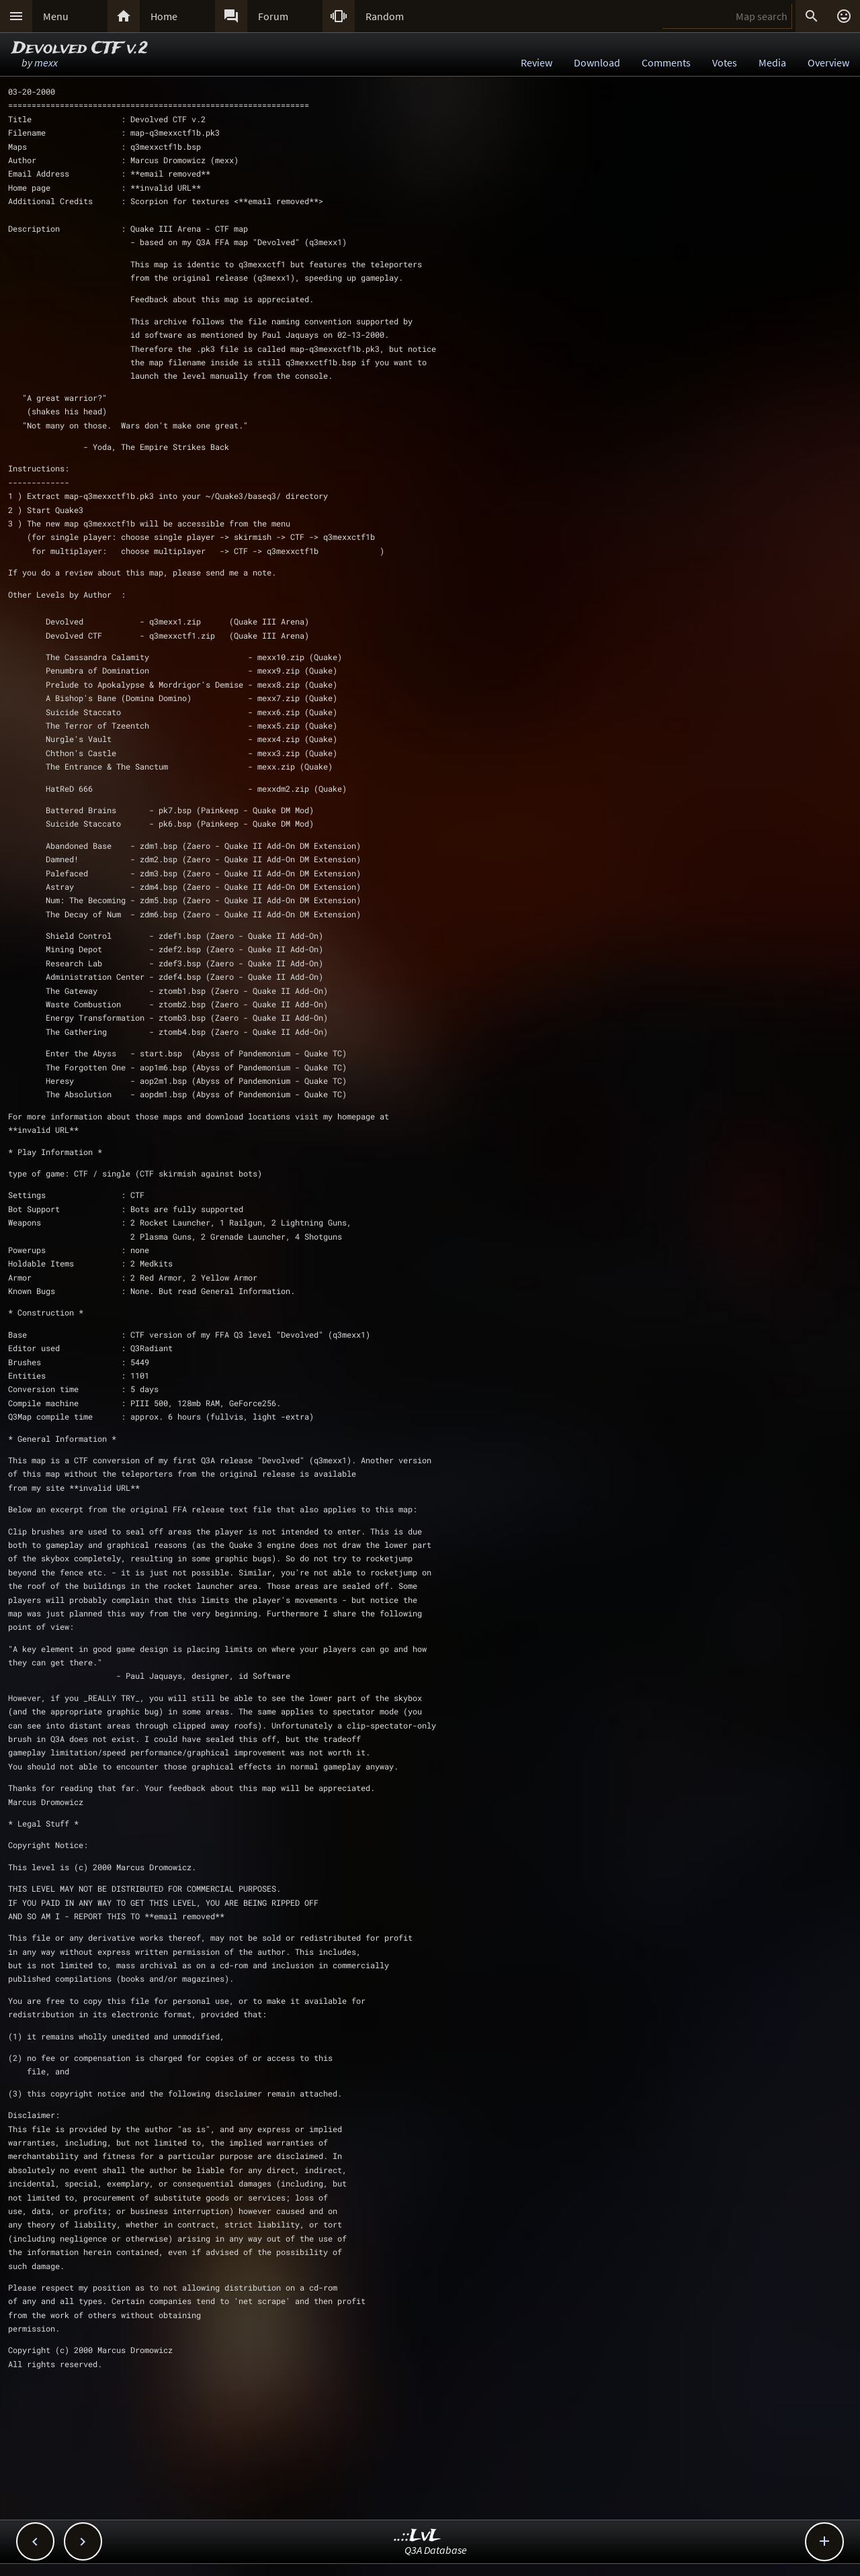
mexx (46, 62)
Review (536, 62)
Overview (828, 62)
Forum (273, 16)
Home (163, 16)
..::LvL (417, 2536)
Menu (56, 16)
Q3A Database (435, 2550)
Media (772, 62)
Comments (666, 62)
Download (597, 62)
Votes (724, 62)
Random (385, 16)
